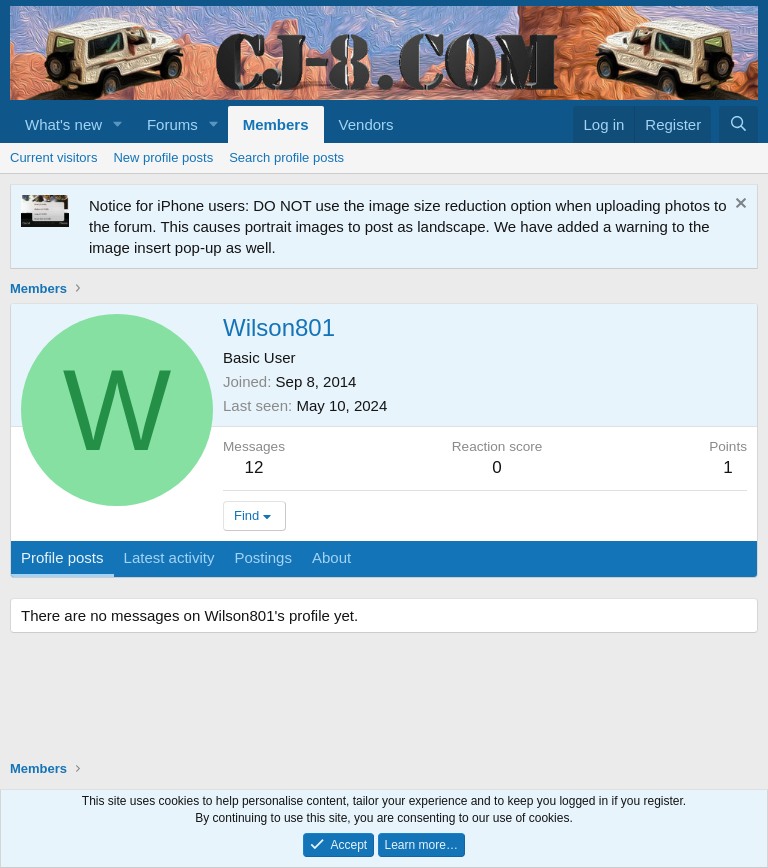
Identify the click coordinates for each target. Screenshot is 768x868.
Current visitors (53, 157)
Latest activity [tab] (169, 557)
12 (254, 467)
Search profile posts (286, 157)
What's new (63, 124)
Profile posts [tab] (62, 557)
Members (276, 124)
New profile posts (163, 157)
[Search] (738, 124)
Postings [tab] (263, 557)
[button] (118, 124)
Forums (172, 124)
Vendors (366, 124)
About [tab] (331, 557)
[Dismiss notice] (738, 205)
